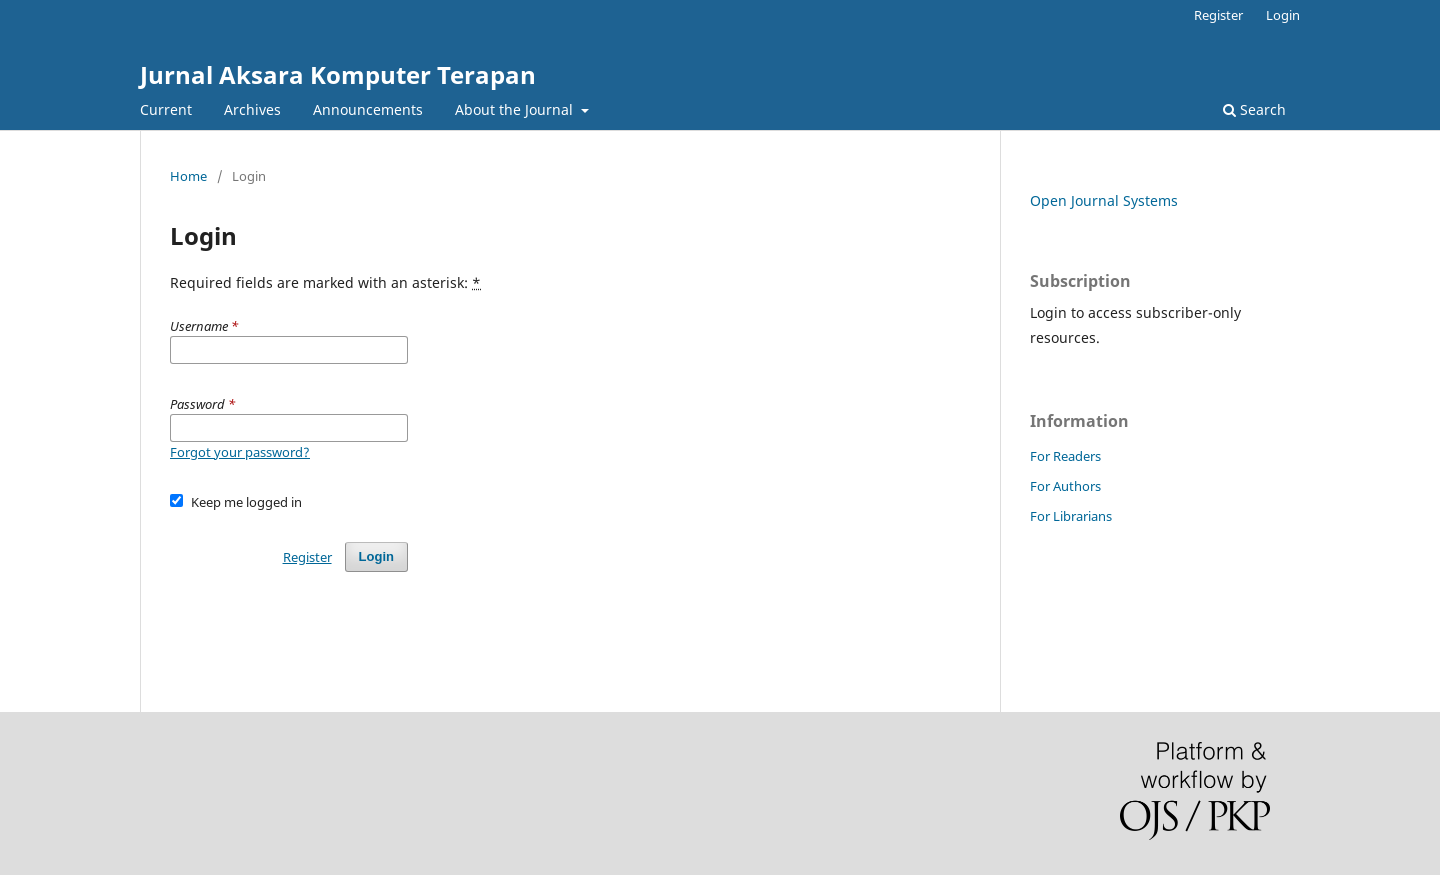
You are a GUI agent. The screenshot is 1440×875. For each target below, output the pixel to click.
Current (166, 109)
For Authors (1065, 486)
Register (1218, 15)
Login (1283, 15)
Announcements (368, 109)
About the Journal (516, 109)
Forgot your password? (240, 452)
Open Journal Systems (1104, 200)
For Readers (1065, 456)
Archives (252, 109)
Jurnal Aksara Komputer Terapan (338, 74)
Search (1254, 109)
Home (188, 176)
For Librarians (1071, 516)
